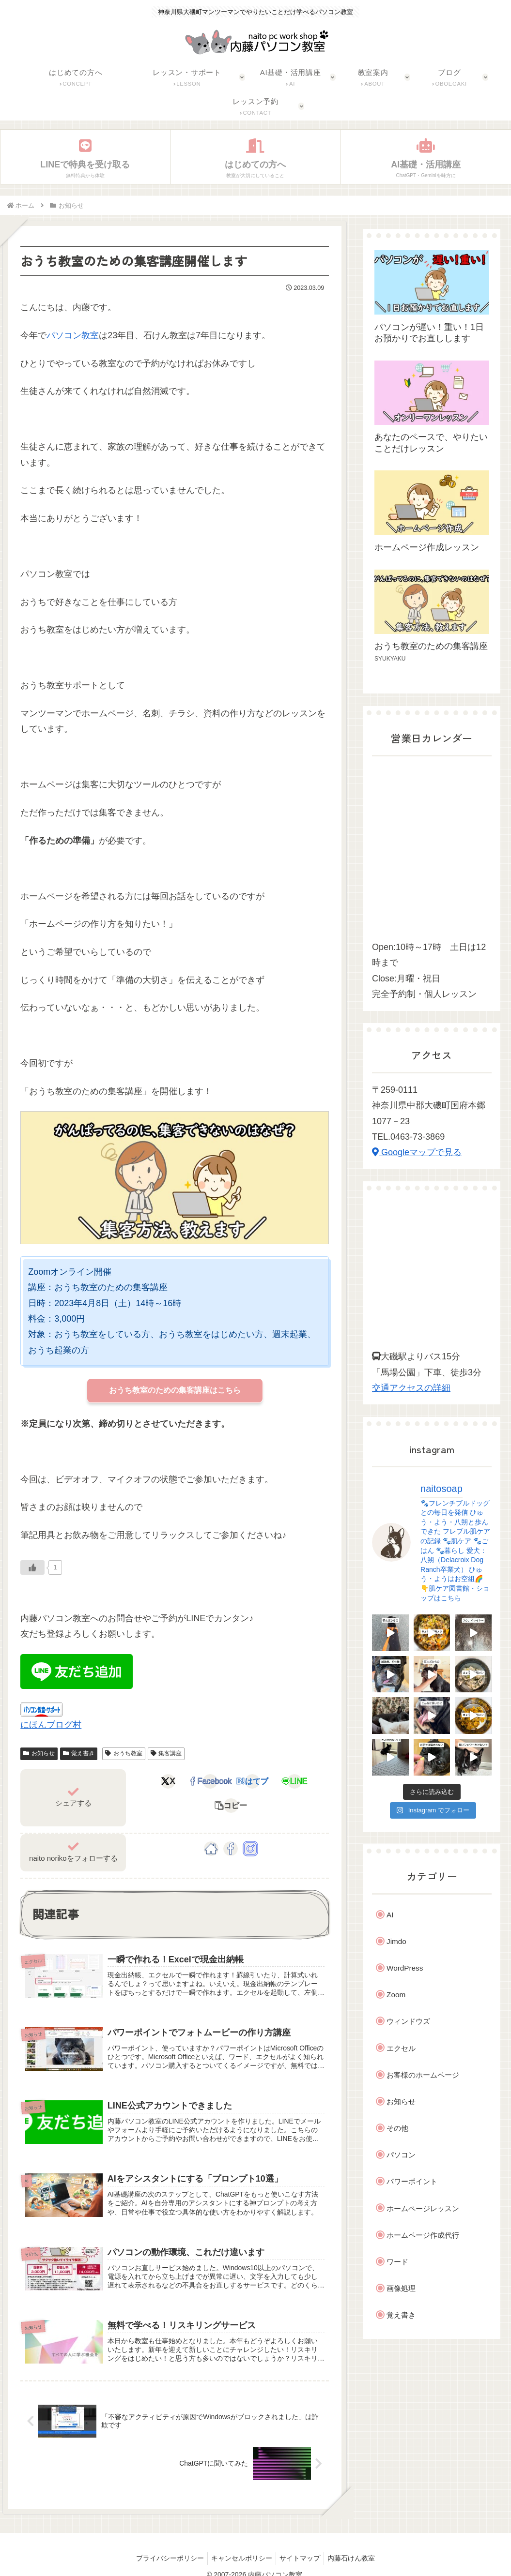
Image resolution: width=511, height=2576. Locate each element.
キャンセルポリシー (240, 2546)
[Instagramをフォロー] (250, 1828)
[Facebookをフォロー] (230, 1828)
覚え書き (78, 1753)
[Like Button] (32, 1567)
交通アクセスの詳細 (411, 1388)
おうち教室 (123, 1753)
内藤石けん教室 (355, 2546)
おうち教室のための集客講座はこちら (175, 1390)
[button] (297, 1783)
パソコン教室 (72, 335)
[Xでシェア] (165, 1783)
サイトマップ (301, 2546)
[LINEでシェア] (264, 1783)
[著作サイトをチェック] (211, 1828)
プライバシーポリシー (166, 2546)
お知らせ (39, 1753)
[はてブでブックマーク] (231, 1783)
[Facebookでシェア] (198, 1783)
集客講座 (166, 1753)
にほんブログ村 (50, 1725)
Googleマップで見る (417, 1152)
